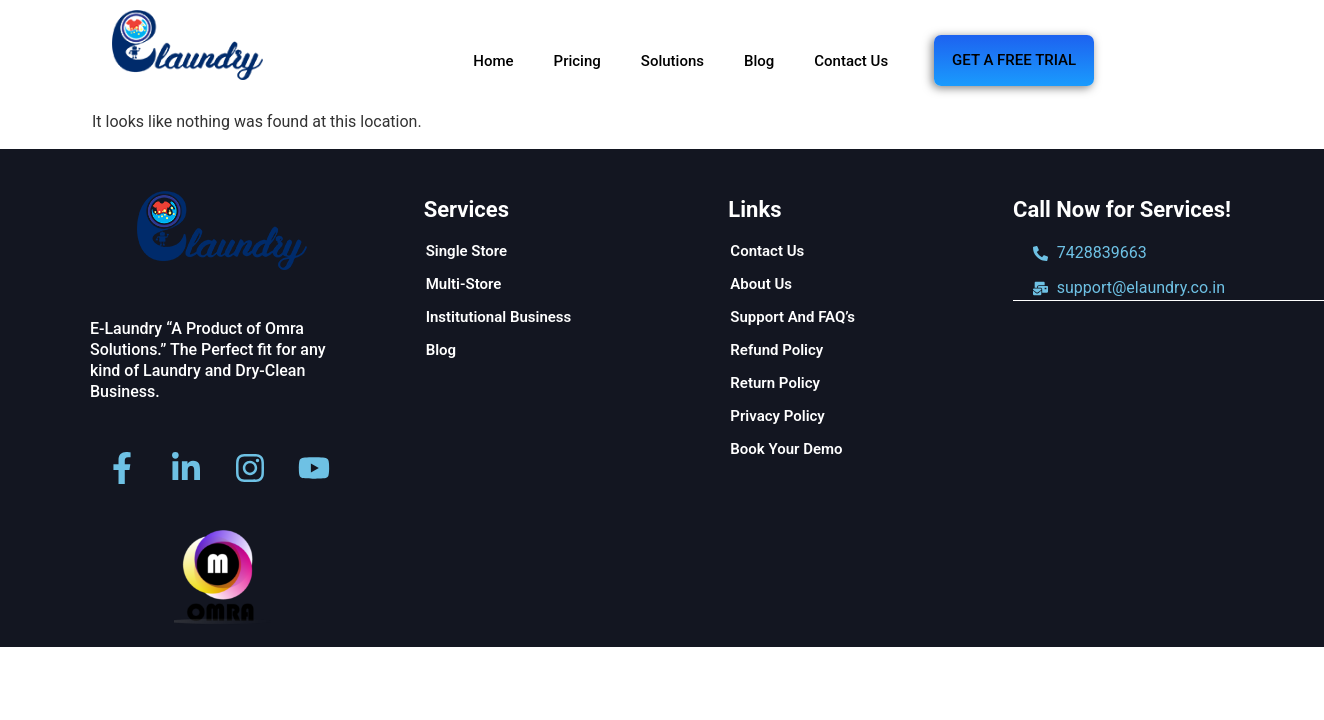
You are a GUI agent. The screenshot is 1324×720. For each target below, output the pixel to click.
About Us (761, 284)
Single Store (467, 251)
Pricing (577, 61)
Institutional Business (499, 317)
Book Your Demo (786, 449)
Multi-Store (464, 284)
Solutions (672, 61)
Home (493, 61)
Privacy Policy (777, 416)
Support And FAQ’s (792, 317)
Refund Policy (776, 350)
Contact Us (851, 61)
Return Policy (775, 383)
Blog (759, 61)
